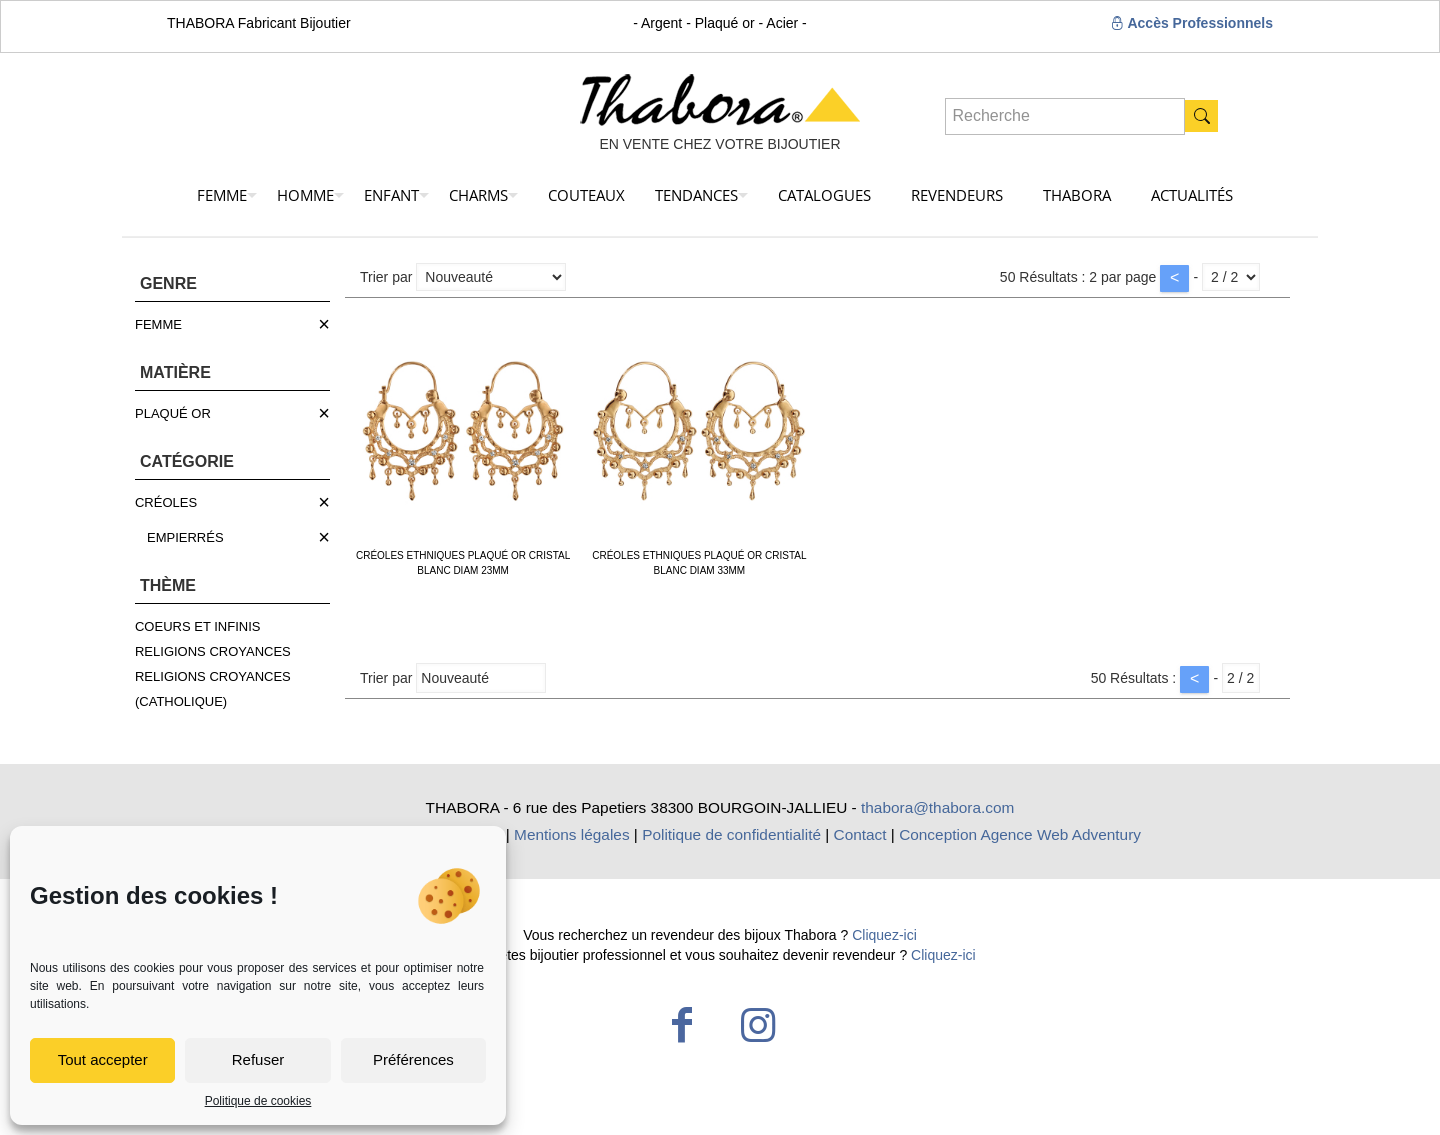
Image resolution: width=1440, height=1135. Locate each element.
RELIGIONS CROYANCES (213, 651)
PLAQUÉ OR (173, 413)
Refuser (258, 1059)
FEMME (158, 324)
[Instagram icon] (758, 1025)
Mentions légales (572, 834)
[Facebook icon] (682, 1025)
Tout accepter (103, 1059)
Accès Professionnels (1191, 23)
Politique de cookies (258, 1101)
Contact (860, 834)
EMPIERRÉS (185, 537)
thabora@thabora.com (937, 807)
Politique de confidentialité (731, 834)
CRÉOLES (166, 502)
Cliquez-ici (884, 935)
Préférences (413, 1059)
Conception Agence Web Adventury (1020, 834)
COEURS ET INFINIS (197, 626)
